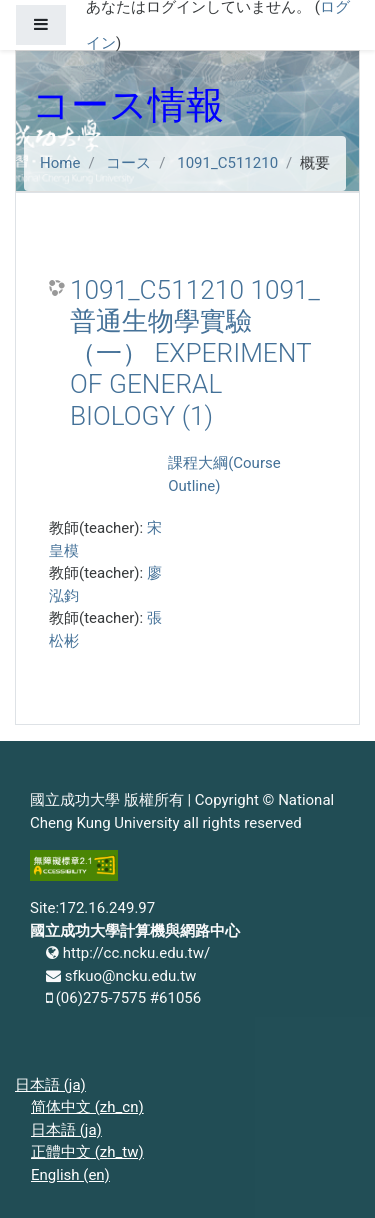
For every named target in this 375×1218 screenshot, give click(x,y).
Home (60, 163)
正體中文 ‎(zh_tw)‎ (87, 1152)
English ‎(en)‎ (70, 1175)
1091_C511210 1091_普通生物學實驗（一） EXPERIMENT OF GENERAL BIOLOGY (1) (195, 353)
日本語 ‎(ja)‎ (50, 1085)
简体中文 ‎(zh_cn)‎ (87, 1107)
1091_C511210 (227, 163)
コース (128, 163)
